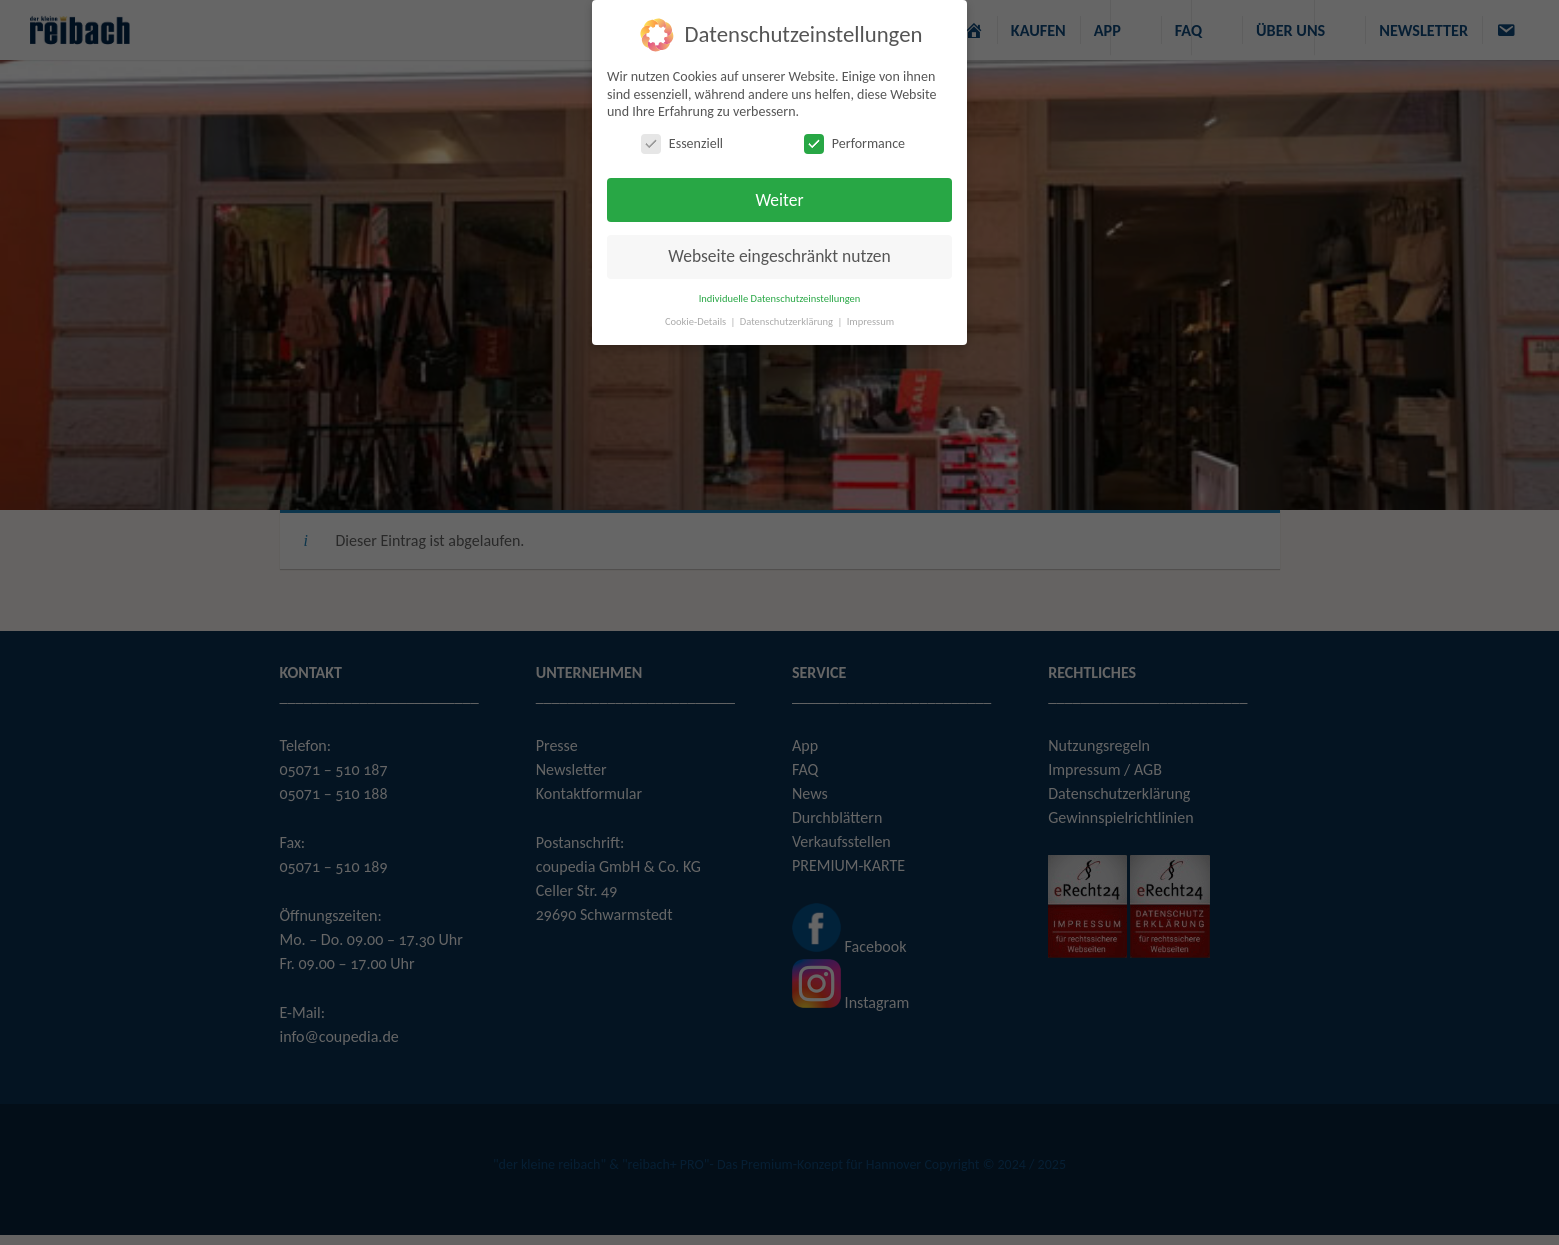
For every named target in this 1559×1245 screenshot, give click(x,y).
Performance (854, 143)
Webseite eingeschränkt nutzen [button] (779, 256)
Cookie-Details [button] (697, 321)
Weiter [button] (779, 200)
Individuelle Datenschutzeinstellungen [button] (780, 298)
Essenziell (682, 143)
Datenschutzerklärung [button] (788, 321)
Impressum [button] (870, 321)
